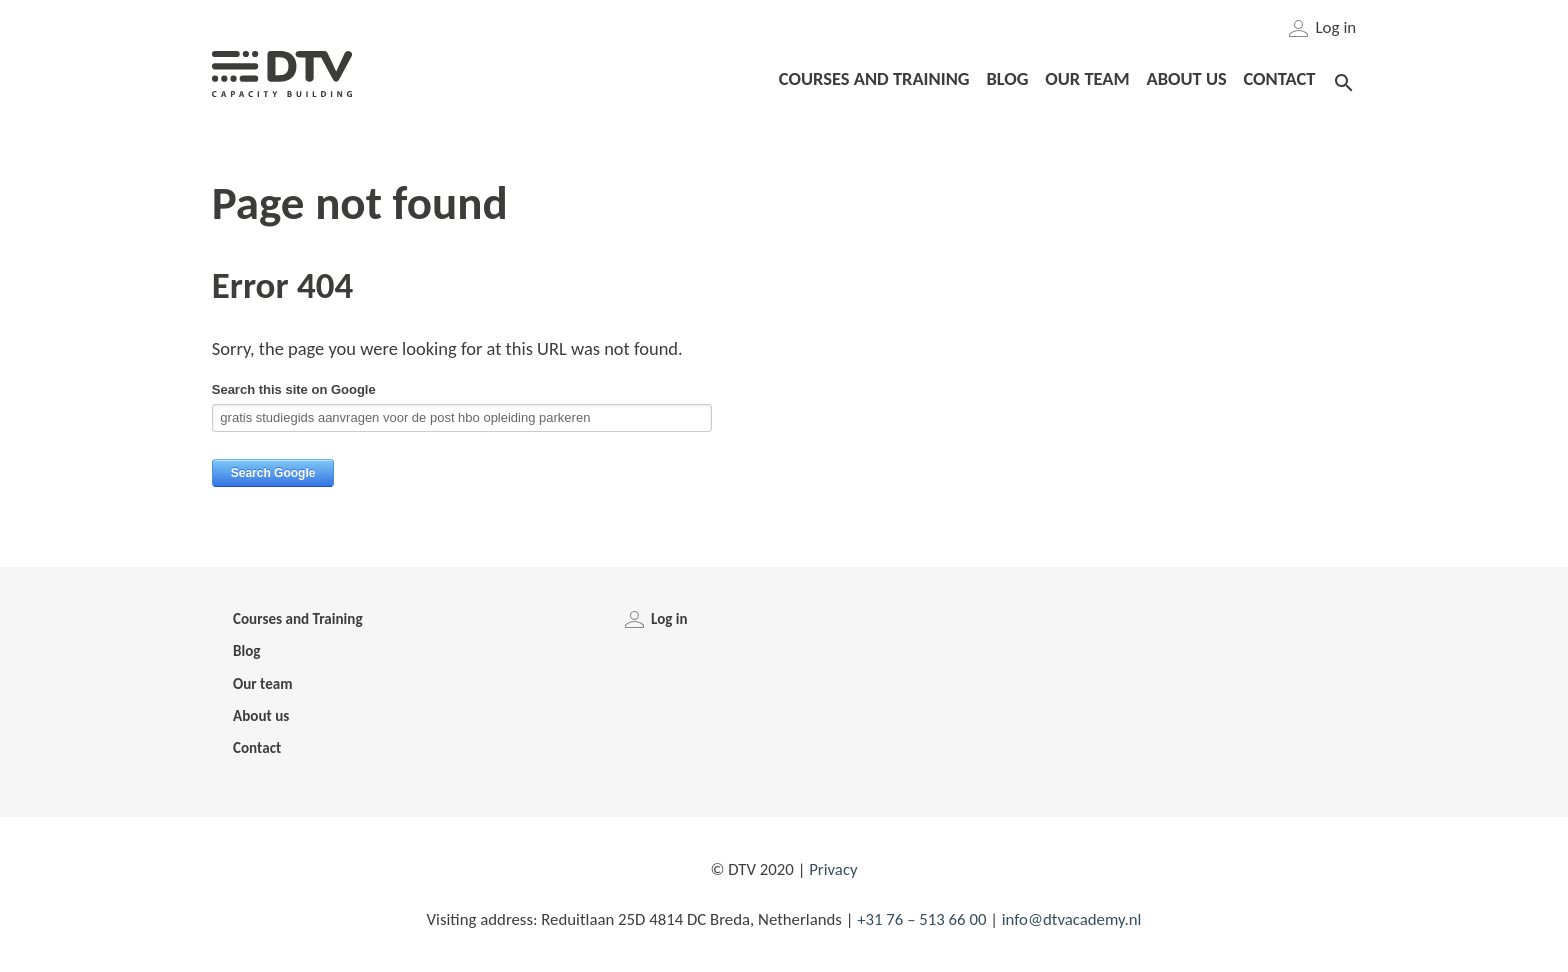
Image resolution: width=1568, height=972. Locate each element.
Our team (263, 684)
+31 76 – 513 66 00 (921, 919)
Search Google (273, 473)
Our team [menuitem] (1087, 78)
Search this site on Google (294, 389)
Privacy (833, 869)
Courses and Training (298, 619)
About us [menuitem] (1186, 78)
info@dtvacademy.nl (1072, 919)
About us (261, 716)
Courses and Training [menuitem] (874, 78)
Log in (1323, 27)
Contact (257, 748)
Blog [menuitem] (1007, 78)
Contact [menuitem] (1279, 78)
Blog (246, 651)
